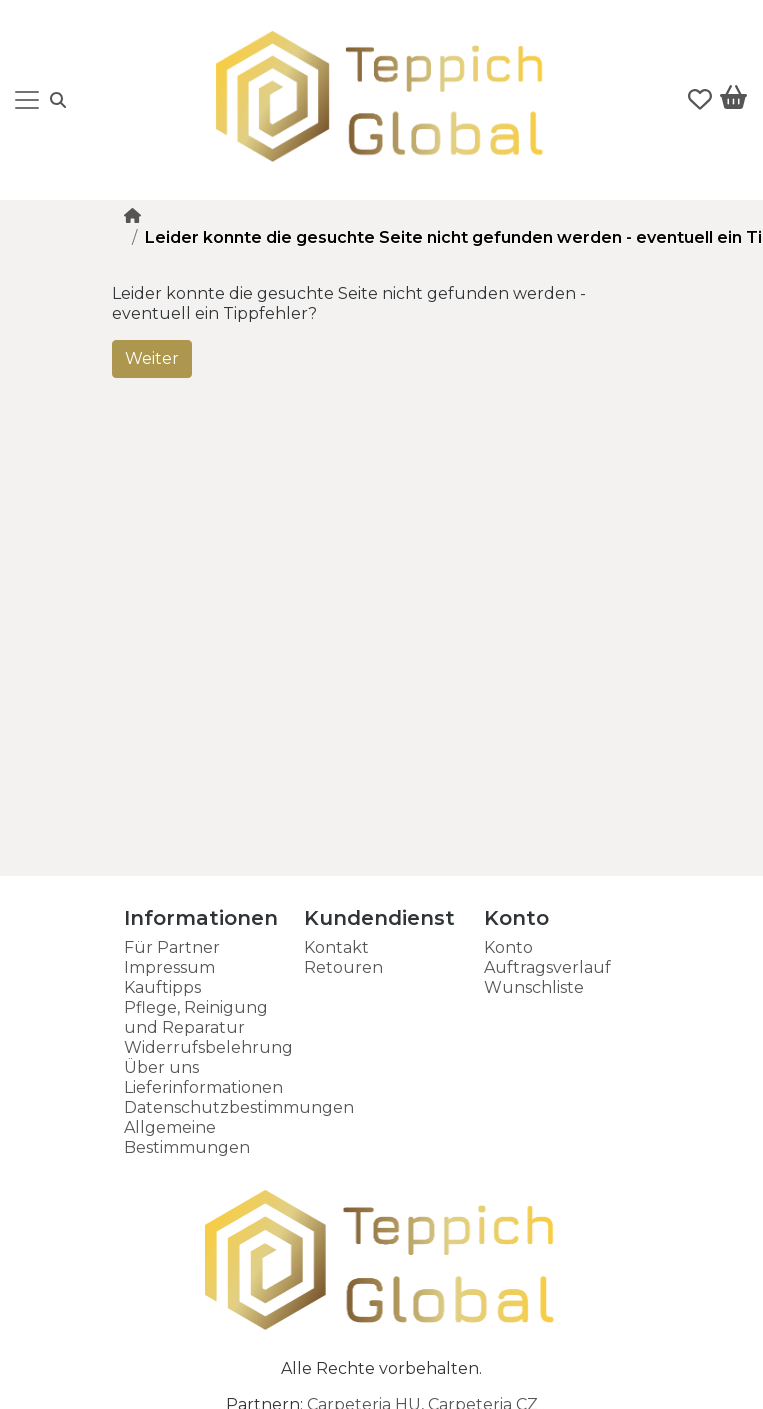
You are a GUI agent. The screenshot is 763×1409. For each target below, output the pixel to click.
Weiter (152, 358)
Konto (508, 947)
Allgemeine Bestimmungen (187, 1137)
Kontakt (336, 947)
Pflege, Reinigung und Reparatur (196, 1017)
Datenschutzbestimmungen (239, 1107)
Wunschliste (534, 987)
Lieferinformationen (203, 1087)
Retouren (343, 967)
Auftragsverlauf (547, 967)
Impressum (169, 967)
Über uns (161, 1067)
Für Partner (172, 947)
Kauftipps (162, 987)
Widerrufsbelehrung (208, 1047)
